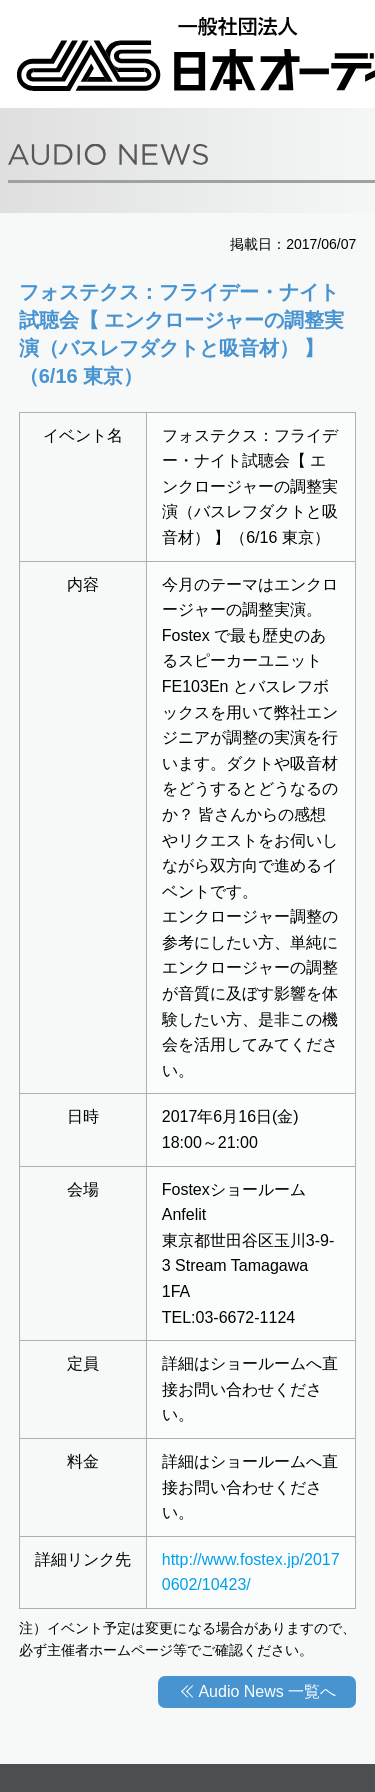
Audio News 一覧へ (267, 1691)
